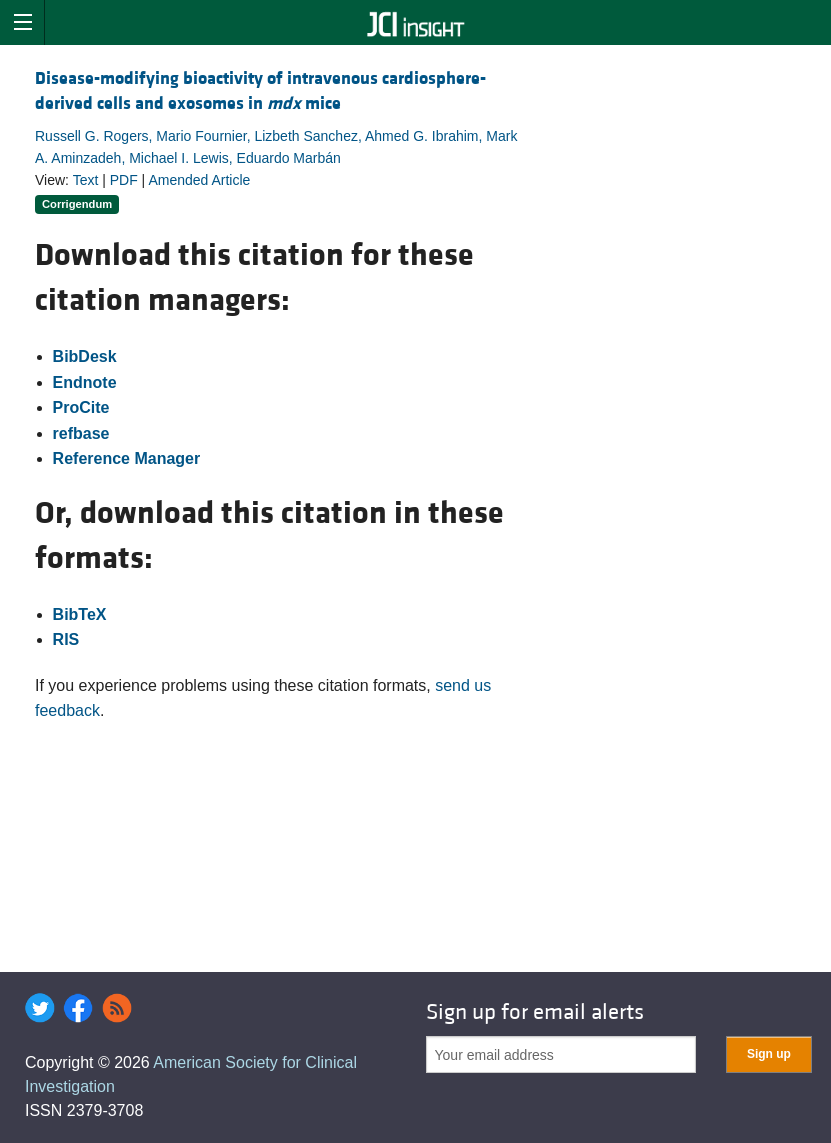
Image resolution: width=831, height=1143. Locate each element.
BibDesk (85, 356)
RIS (66, 639)
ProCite (81, 407)
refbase (81, 433)
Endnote (85, 382)
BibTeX (80, 614)
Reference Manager (127, 458)
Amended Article (199, 180)
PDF (124, 180)
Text (86, 180)
